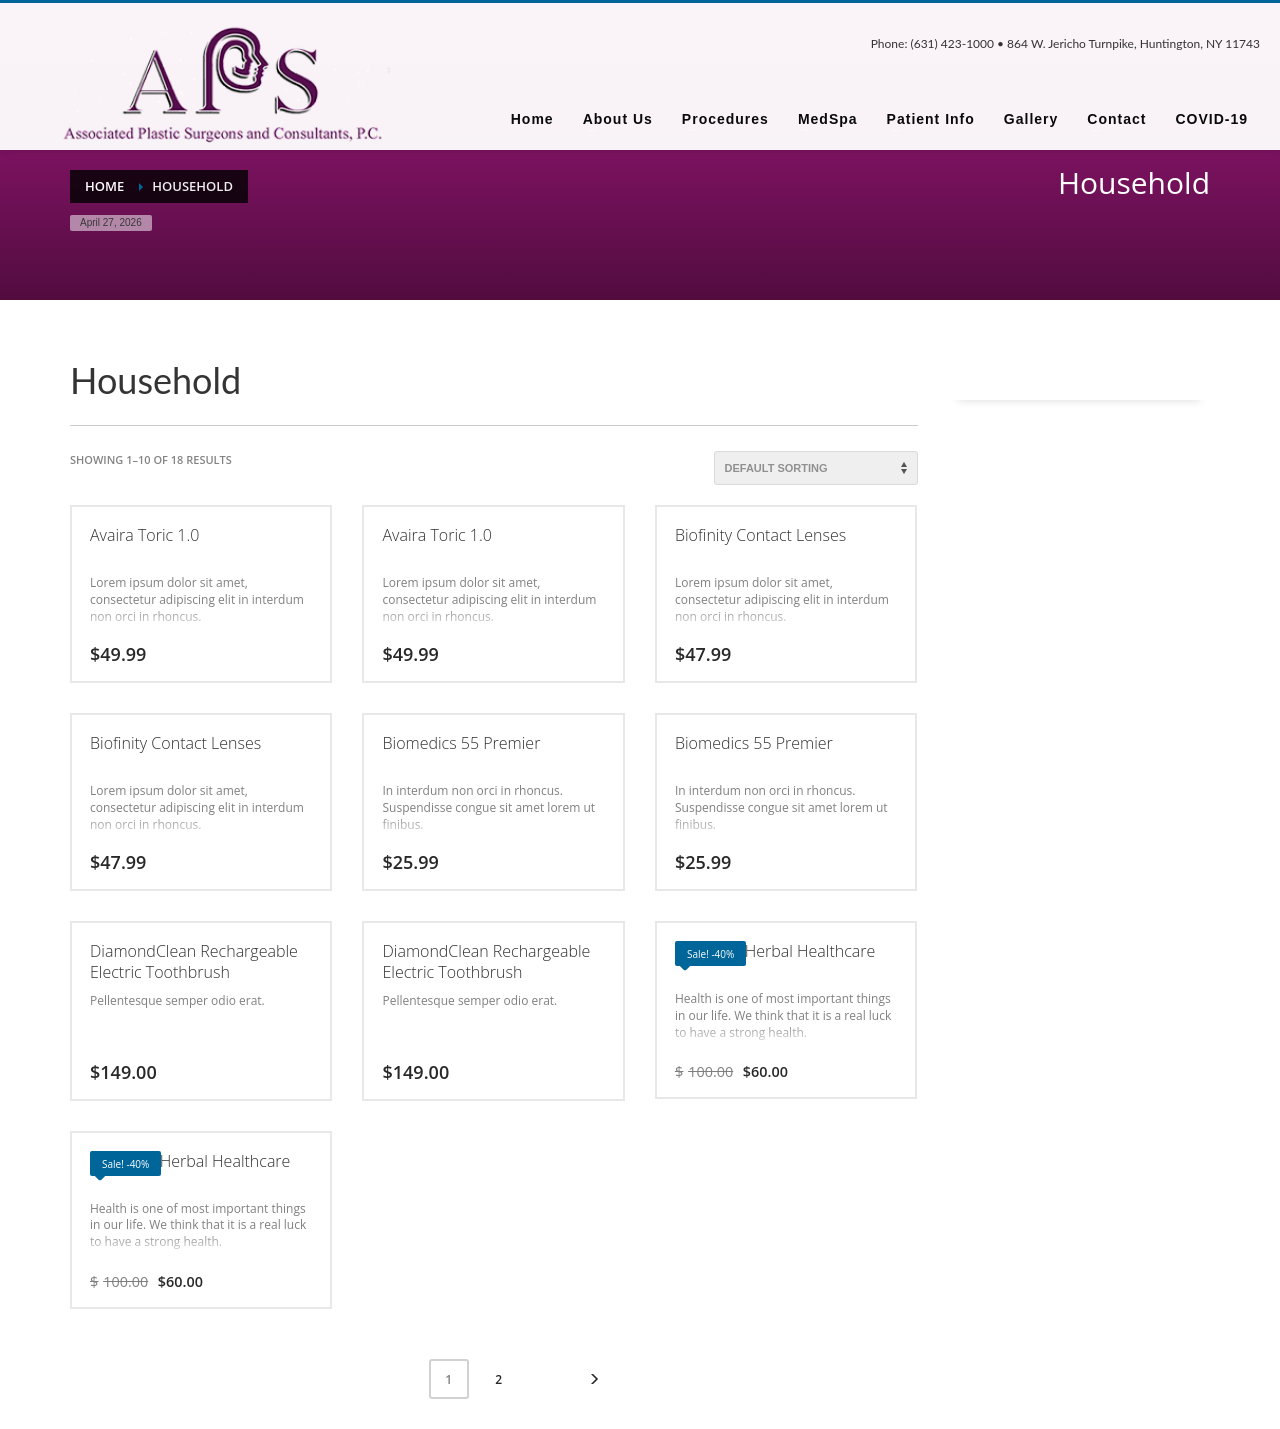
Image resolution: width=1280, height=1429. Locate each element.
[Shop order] (816, 468)
